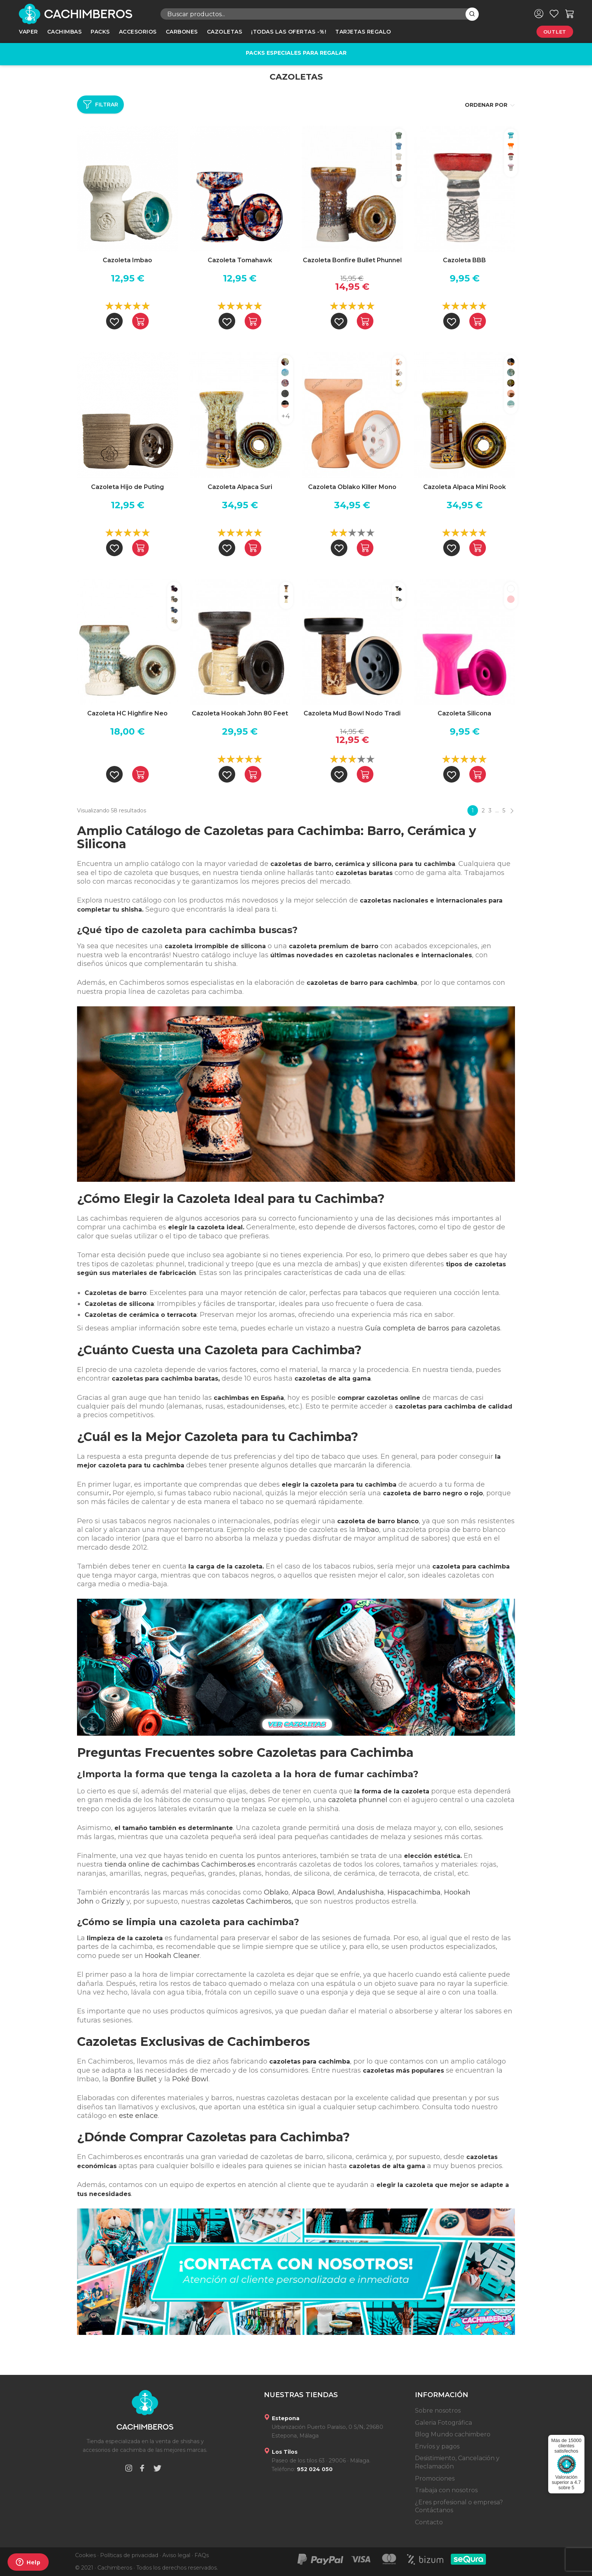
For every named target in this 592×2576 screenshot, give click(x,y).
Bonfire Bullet (133, 2079)
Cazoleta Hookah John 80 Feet (240, 713)
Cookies (85, 2555)
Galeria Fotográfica (443, 2422)
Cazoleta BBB (464, 260)
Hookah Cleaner (172, 1956)
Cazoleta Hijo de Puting (127, 487)
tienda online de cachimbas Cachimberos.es (180, 1864)
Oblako (276, 1892)
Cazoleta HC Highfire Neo (127, 713)
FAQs (201, 2555)
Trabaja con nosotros (446, 2490)
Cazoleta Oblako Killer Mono (352, 487)
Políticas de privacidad (129, 2555)
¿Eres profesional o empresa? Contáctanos (459, 2506)
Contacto (429, 2522)
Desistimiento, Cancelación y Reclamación (457, 2462)
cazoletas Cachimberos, (252, 1901)
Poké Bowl (190, 2079)
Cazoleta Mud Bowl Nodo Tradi (352, 713)
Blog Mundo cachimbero (452, 2434)
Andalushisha (361, 1892)
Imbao (368, 1530)
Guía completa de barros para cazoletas (432, 1328)
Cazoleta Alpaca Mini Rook (464, 487)
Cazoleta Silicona (464, 713)
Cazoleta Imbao (127, 260)
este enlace (138, 2116)
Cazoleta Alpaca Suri (240, 487)
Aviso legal (176, 2555)
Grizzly (113, 1901)
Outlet (554, 32)
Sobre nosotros (438, 2410)
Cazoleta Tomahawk (240, 260)
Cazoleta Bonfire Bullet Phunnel (352, 260)
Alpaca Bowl (313, 1892)
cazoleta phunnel (357, 1800)
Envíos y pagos (437, 2446)
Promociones (435, 2478)
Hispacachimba (414, 1892)
